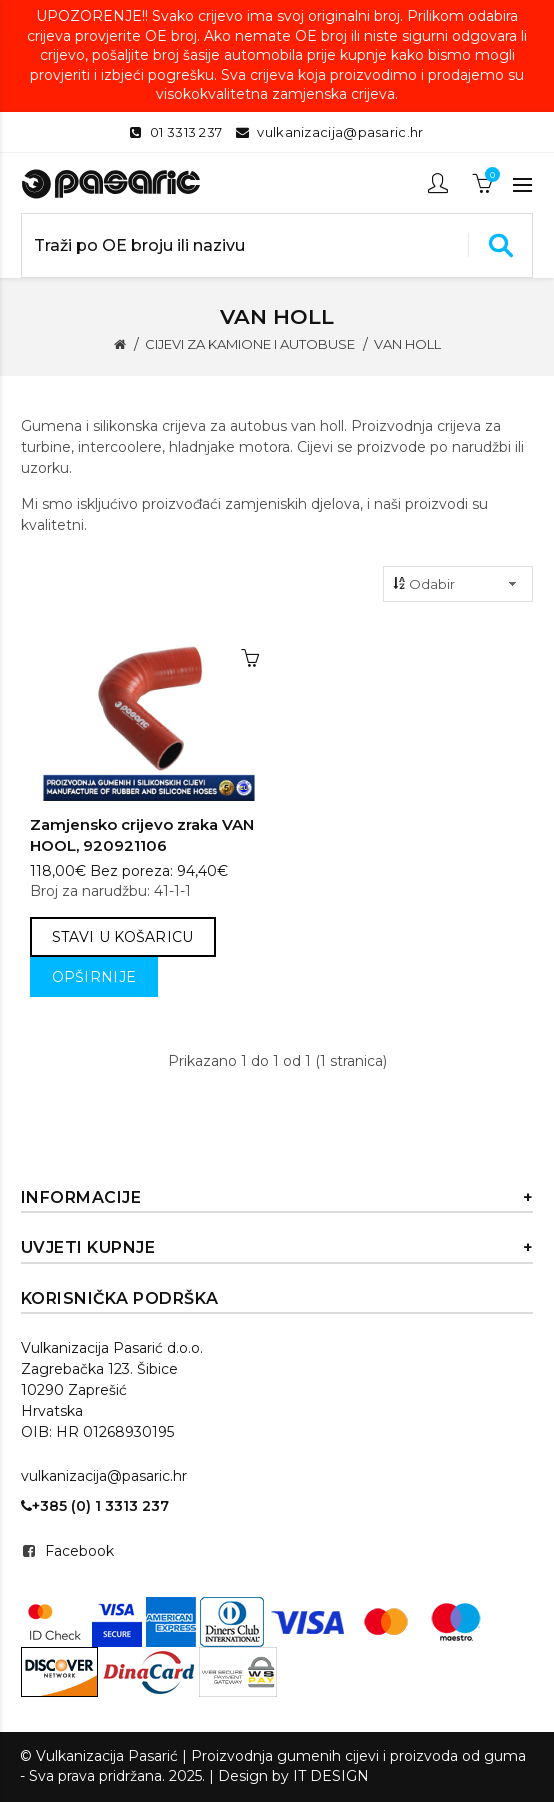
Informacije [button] (277, 1198)
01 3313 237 (186, 132)
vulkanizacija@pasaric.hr (340, 132)
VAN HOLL (407, 344)
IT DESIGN (331, 1776)
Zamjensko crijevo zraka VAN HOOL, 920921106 (142, 835)
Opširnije (94, 977)
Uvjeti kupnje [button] (277, 1248)
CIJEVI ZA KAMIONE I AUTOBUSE (250, 344)
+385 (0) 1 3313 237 (95, 1506)
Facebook (79, 1551)
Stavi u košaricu (123, 937)
